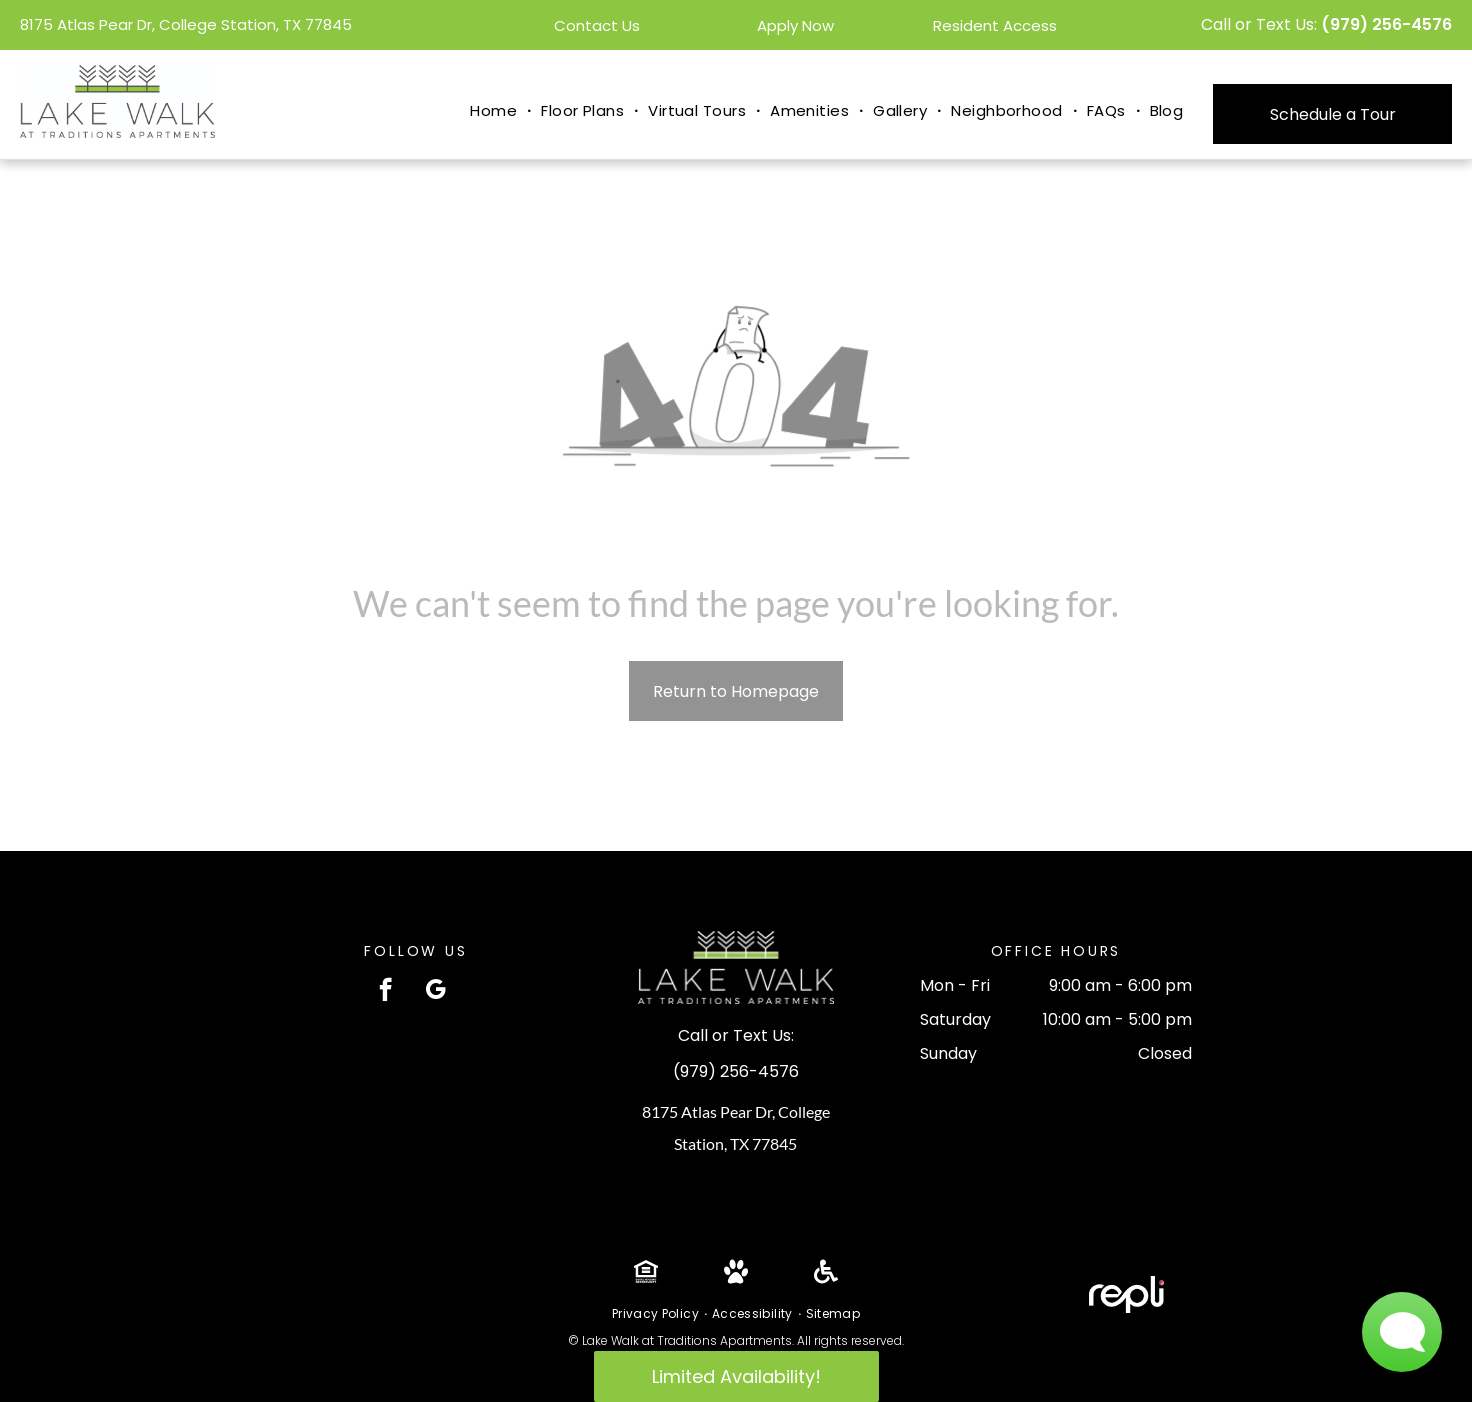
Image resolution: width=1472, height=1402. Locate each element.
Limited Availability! (736, 1376)
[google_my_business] (435, 992)
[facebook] (385, 992)
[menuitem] (495, 111)
